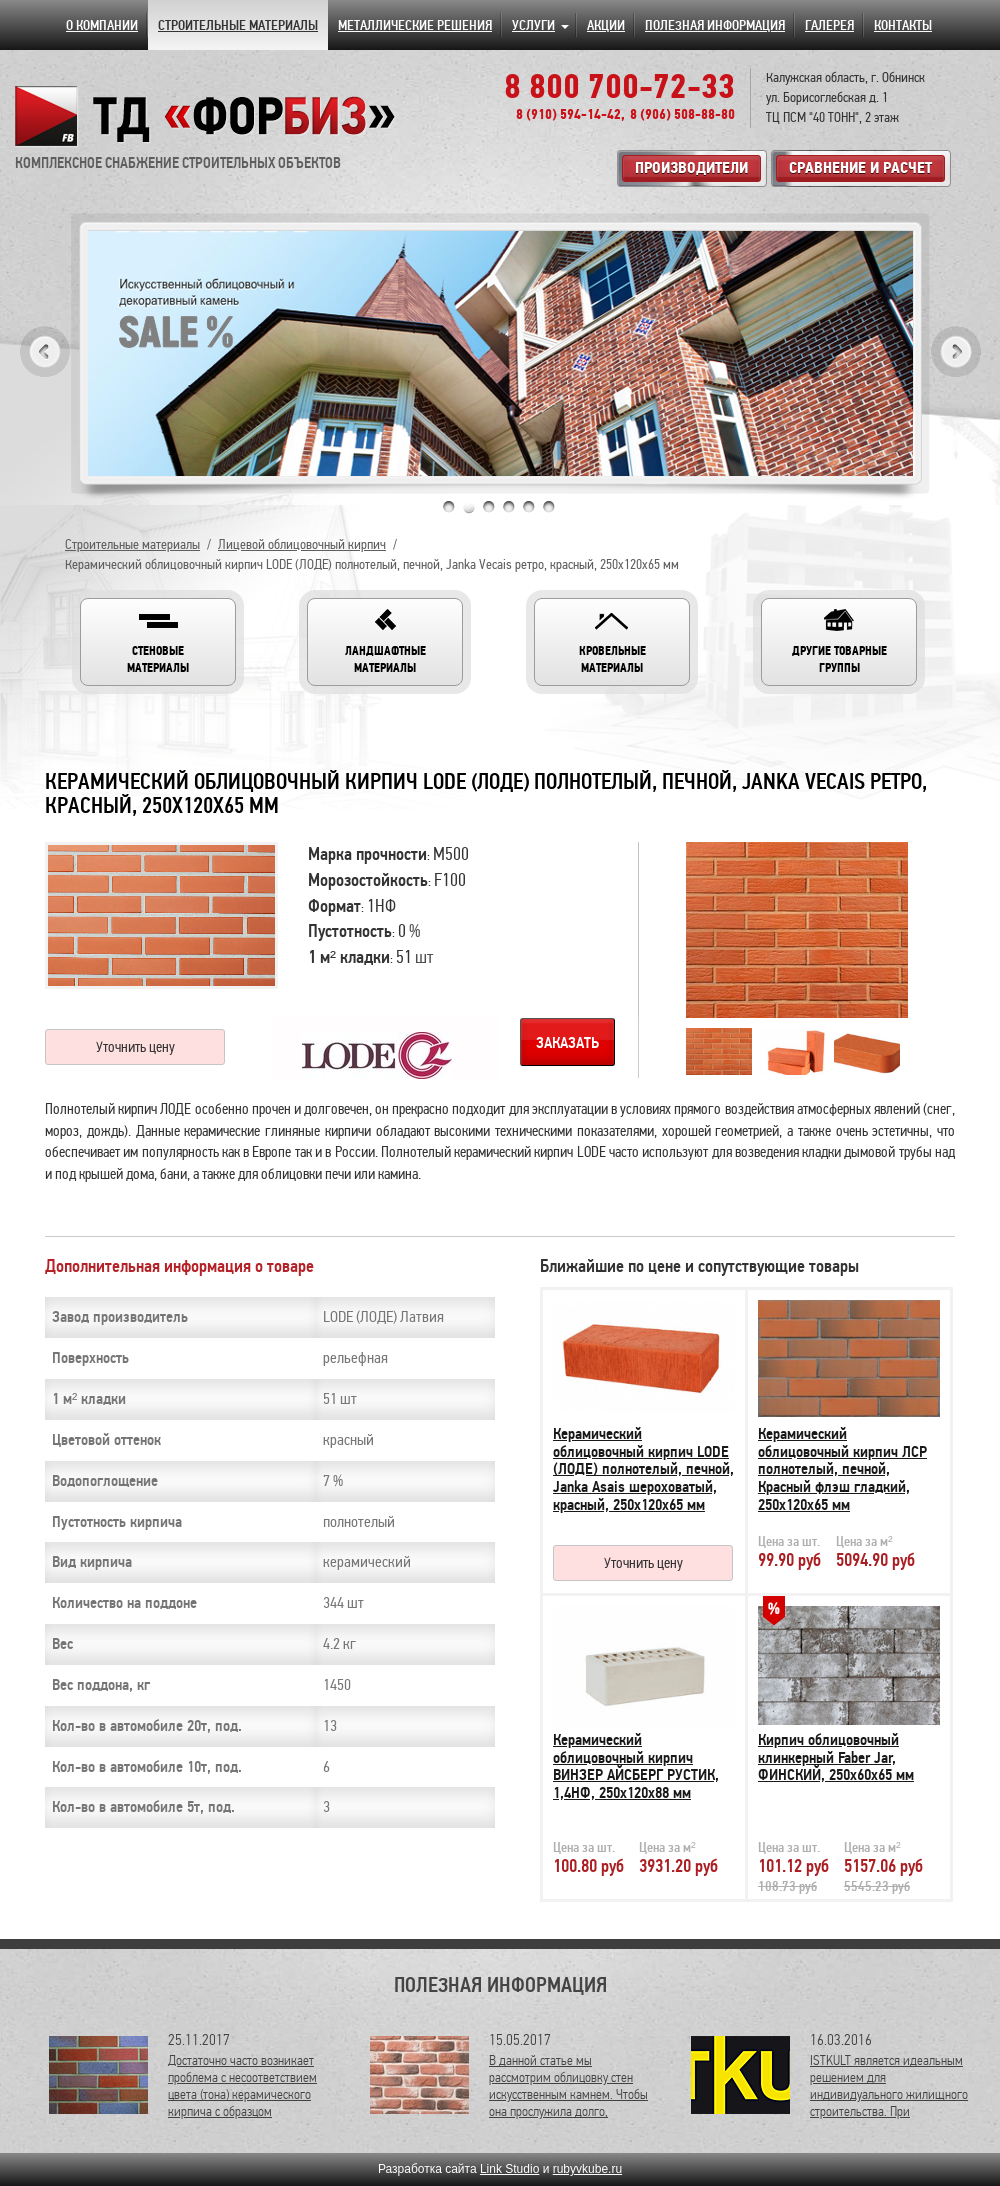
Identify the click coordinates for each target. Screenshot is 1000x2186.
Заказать (567, 1043)
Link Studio (509, 2169)
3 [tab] (489, 507)
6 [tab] (549, 507)
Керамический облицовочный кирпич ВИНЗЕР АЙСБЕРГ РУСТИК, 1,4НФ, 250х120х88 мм (636, 1766)
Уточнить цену (135, 1047)
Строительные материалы (132, 544)
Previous (45, 351)
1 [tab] (449, 507)
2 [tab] (469, 507)
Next (956, 351)
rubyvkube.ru (587, 2169)
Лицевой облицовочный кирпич (302, 544)
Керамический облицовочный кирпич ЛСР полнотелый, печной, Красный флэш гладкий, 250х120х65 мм (842, 1469)
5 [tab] (529, 507)
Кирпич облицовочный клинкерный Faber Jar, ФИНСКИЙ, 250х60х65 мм (836, 1757)
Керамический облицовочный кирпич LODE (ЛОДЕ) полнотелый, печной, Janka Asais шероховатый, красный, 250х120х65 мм (643, 1469)
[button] (158, 642)
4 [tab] (509, 507)
